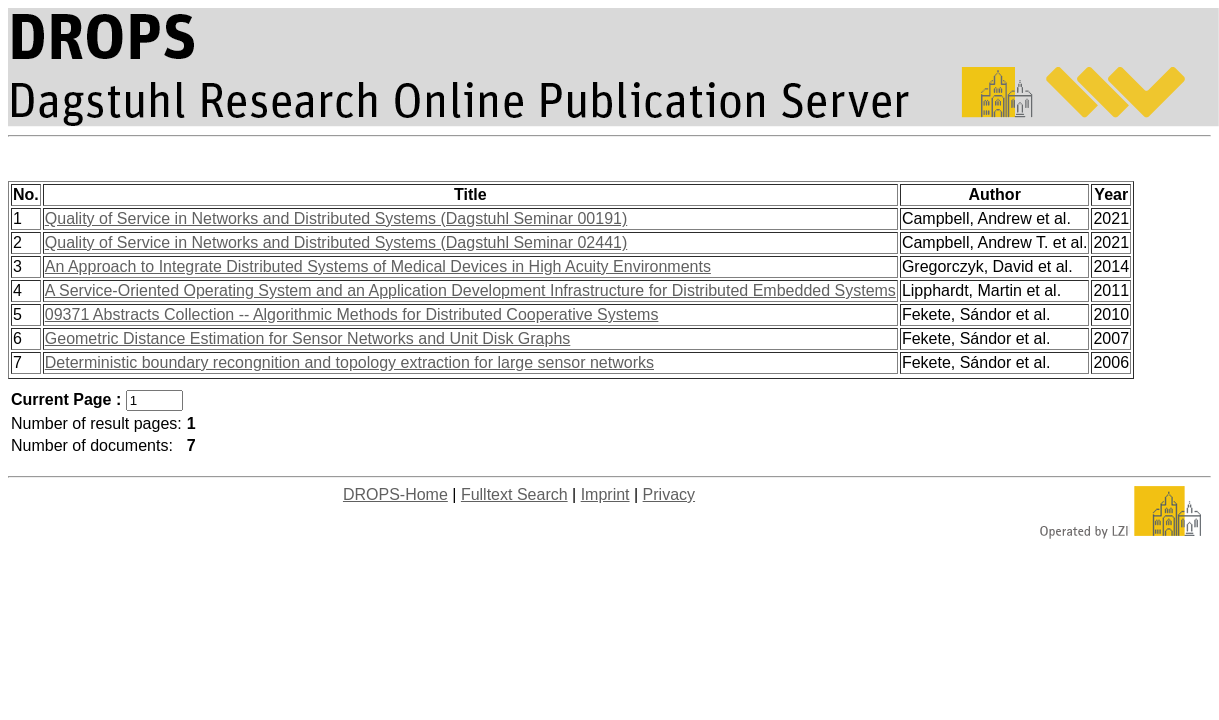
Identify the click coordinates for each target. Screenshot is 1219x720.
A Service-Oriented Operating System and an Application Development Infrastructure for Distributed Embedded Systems (470, 290)
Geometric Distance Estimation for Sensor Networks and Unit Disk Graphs (308, 338)
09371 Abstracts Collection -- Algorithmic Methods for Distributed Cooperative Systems (352, 314)
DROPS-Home (395, 494)
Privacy (669, 494)
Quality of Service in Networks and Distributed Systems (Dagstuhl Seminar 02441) (336, 242)
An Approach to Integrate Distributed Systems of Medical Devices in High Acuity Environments (378, 266)
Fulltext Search (514, 494)
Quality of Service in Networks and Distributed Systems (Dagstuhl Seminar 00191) (336, 218)
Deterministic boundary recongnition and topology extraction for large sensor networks (349, 362)
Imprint (605, 494)
